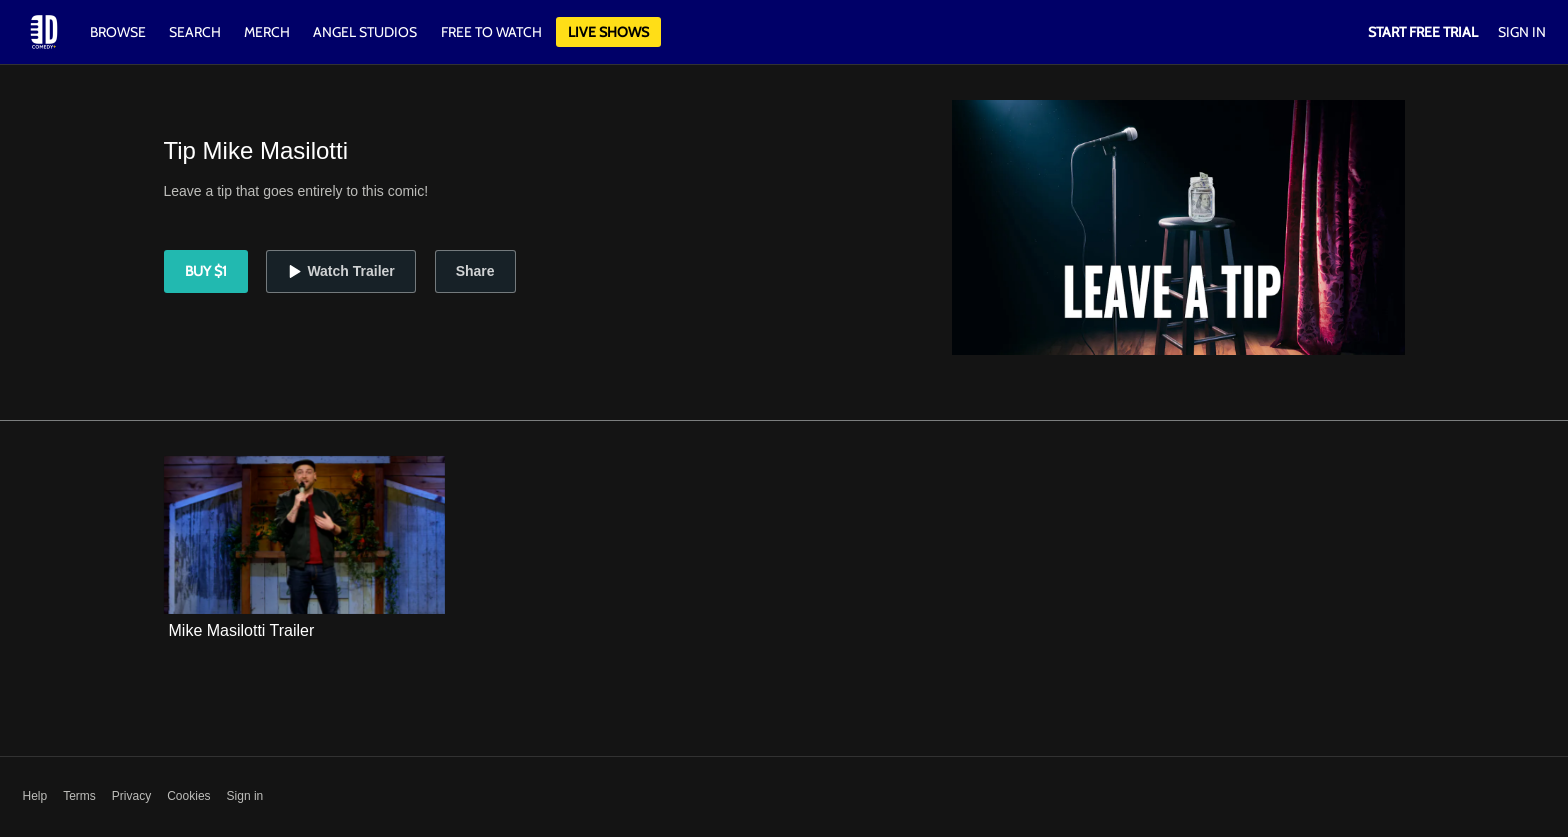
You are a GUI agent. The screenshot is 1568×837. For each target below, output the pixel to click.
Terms (79, 796)
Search (196, 32)
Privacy (131, 796)
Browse (119, 32)
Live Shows (608, 32)
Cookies (188, 796)
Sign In (1522, 32)
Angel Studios (365, 32)
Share (475, 271)
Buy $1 (206, 271)
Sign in (245, 796)
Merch (267, 32)
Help (35, 796)
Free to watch (491, 32)
